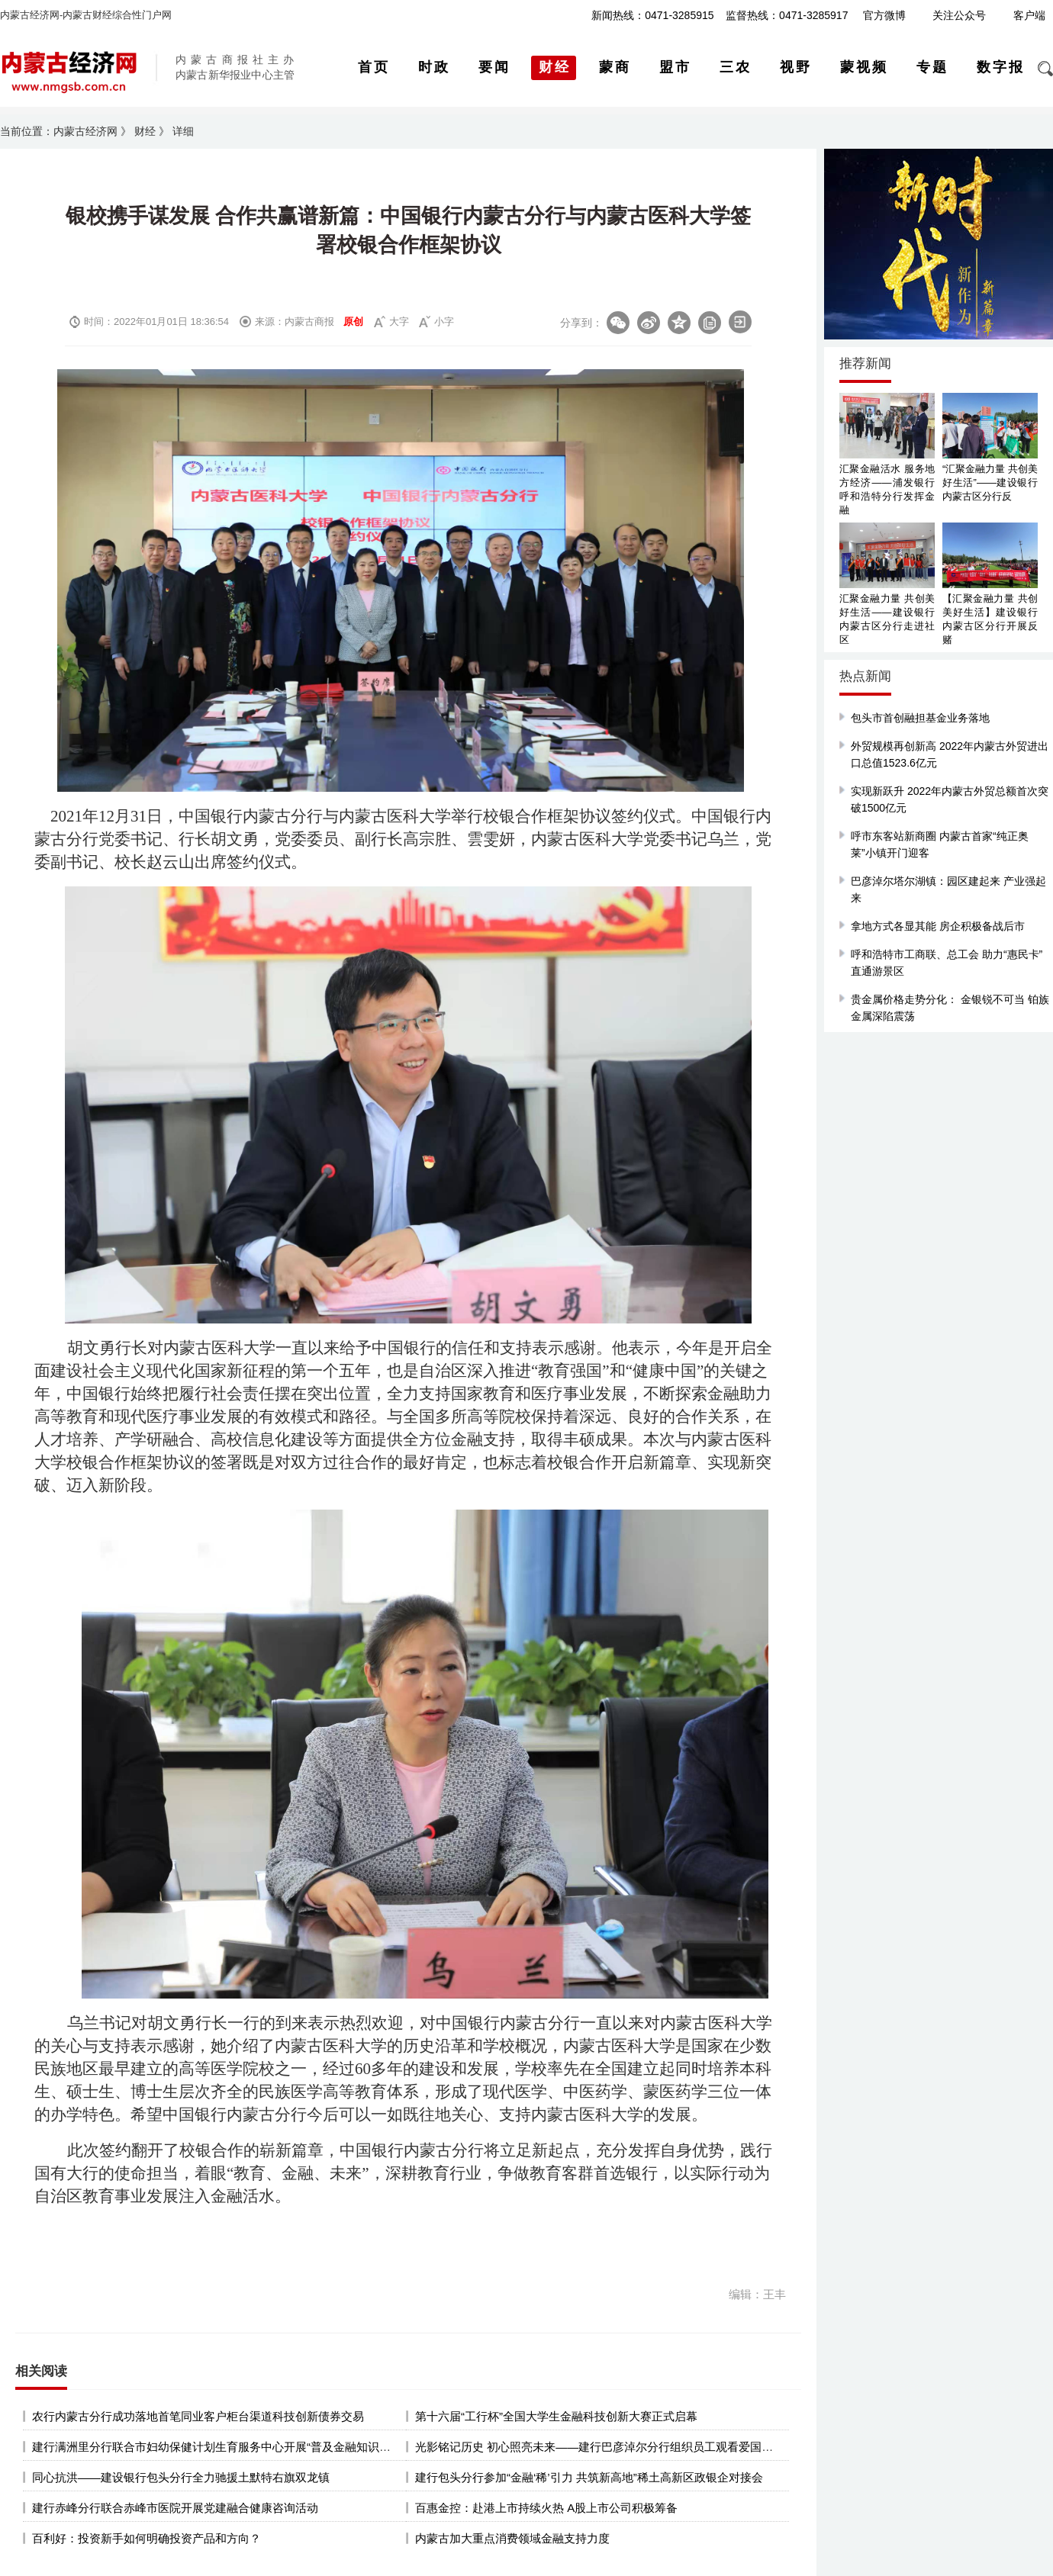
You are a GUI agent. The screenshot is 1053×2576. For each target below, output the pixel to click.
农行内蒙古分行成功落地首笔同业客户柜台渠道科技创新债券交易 (198, 2416)
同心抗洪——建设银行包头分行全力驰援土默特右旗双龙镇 (181, 2477)
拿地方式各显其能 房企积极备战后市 (938, 926)
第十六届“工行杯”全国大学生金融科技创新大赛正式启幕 (556, 2416)
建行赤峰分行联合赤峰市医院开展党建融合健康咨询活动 (175, 2507)
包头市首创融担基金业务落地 (920, 718)
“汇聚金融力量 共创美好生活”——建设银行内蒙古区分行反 (990, 482)
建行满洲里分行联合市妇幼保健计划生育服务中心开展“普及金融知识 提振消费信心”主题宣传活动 (277, 2446)
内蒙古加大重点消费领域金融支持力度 (512, 2538)
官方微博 (884, 15)
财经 (145, 131)
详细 (183, 131)
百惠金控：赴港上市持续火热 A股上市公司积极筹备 (546, 2507)
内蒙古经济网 (85, 131)
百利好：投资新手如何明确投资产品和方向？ (146, 2538)
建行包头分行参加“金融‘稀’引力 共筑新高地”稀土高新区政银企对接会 (589, 2477)
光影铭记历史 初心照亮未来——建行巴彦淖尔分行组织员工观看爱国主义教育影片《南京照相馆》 (662, 2446)
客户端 (1029, 15)
